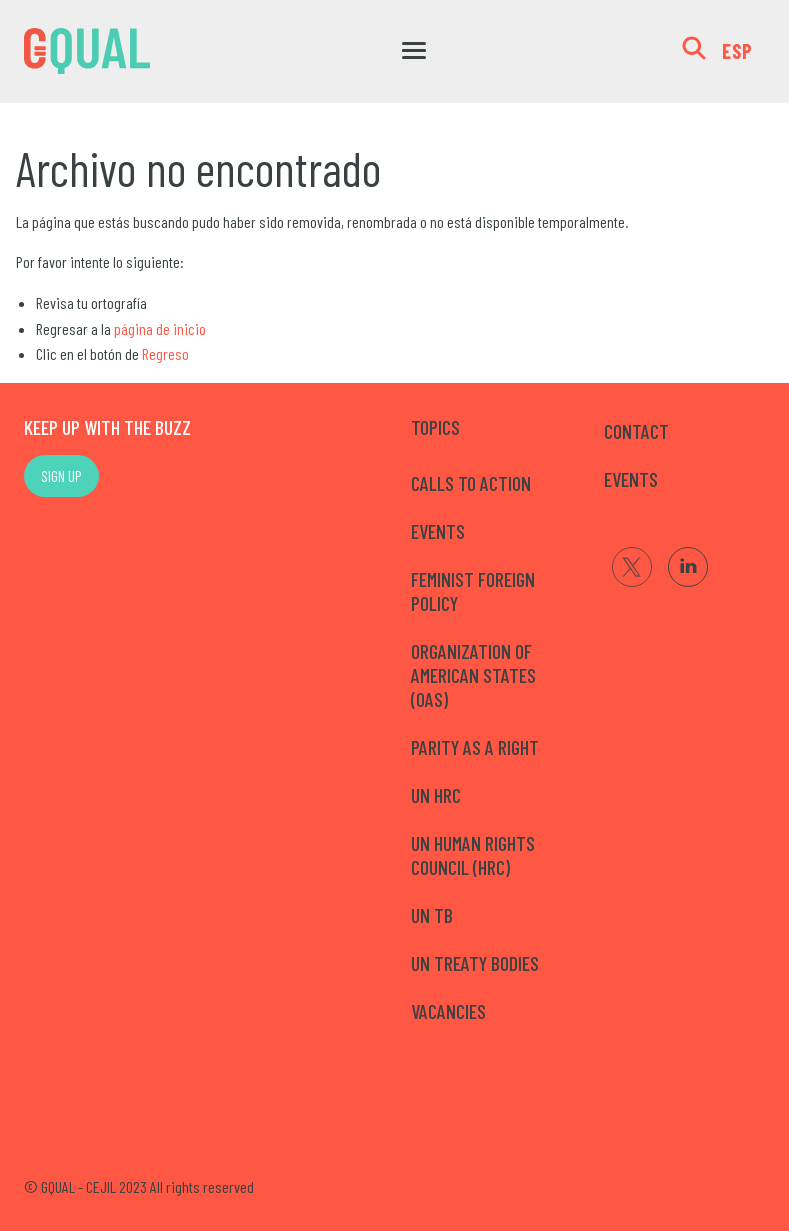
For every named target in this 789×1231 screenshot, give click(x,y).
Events (438, 531)
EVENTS (631, 479)
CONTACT (636, 431)
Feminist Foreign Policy (473, 591)
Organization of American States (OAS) (473, 675)
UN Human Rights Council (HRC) (473, 855)
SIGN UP (61, 475)
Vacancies (448, 1011)
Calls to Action (471, 483)
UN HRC (436, 795)
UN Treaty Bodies (475, 963)
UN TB (432, 915)
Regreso (165, 353)
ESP (737, 51)
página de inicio (160, 328)
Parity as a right (475, 747)
